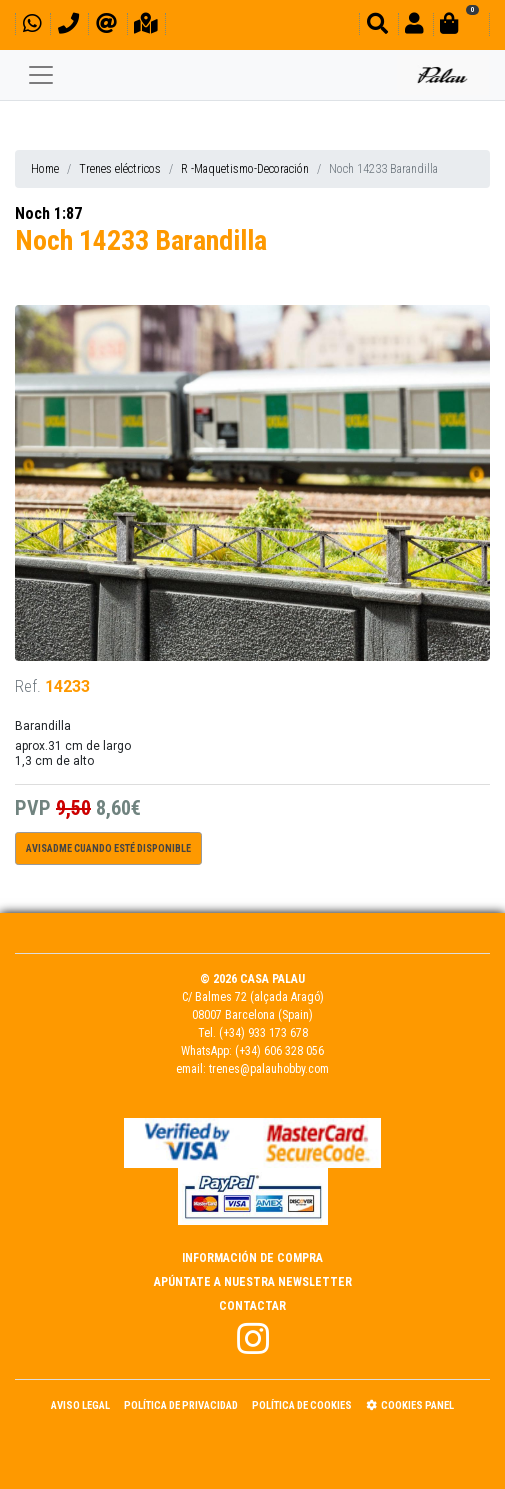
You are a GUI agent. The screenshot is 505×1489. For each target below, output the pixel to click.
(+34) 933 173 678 (263, 1033)
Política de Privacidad (181, 1405)
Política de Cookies (302, 1405)
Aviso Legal (80, 1405)
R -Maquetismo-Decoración (245, 169)
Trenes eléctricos (120, 169)
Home (45, 169)
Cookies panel (410, 1405)
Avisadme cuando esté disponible (108, 848)
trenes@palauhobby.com (269, 1069)
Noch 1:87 (48, 213)
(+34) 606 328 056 (279, 1051)
